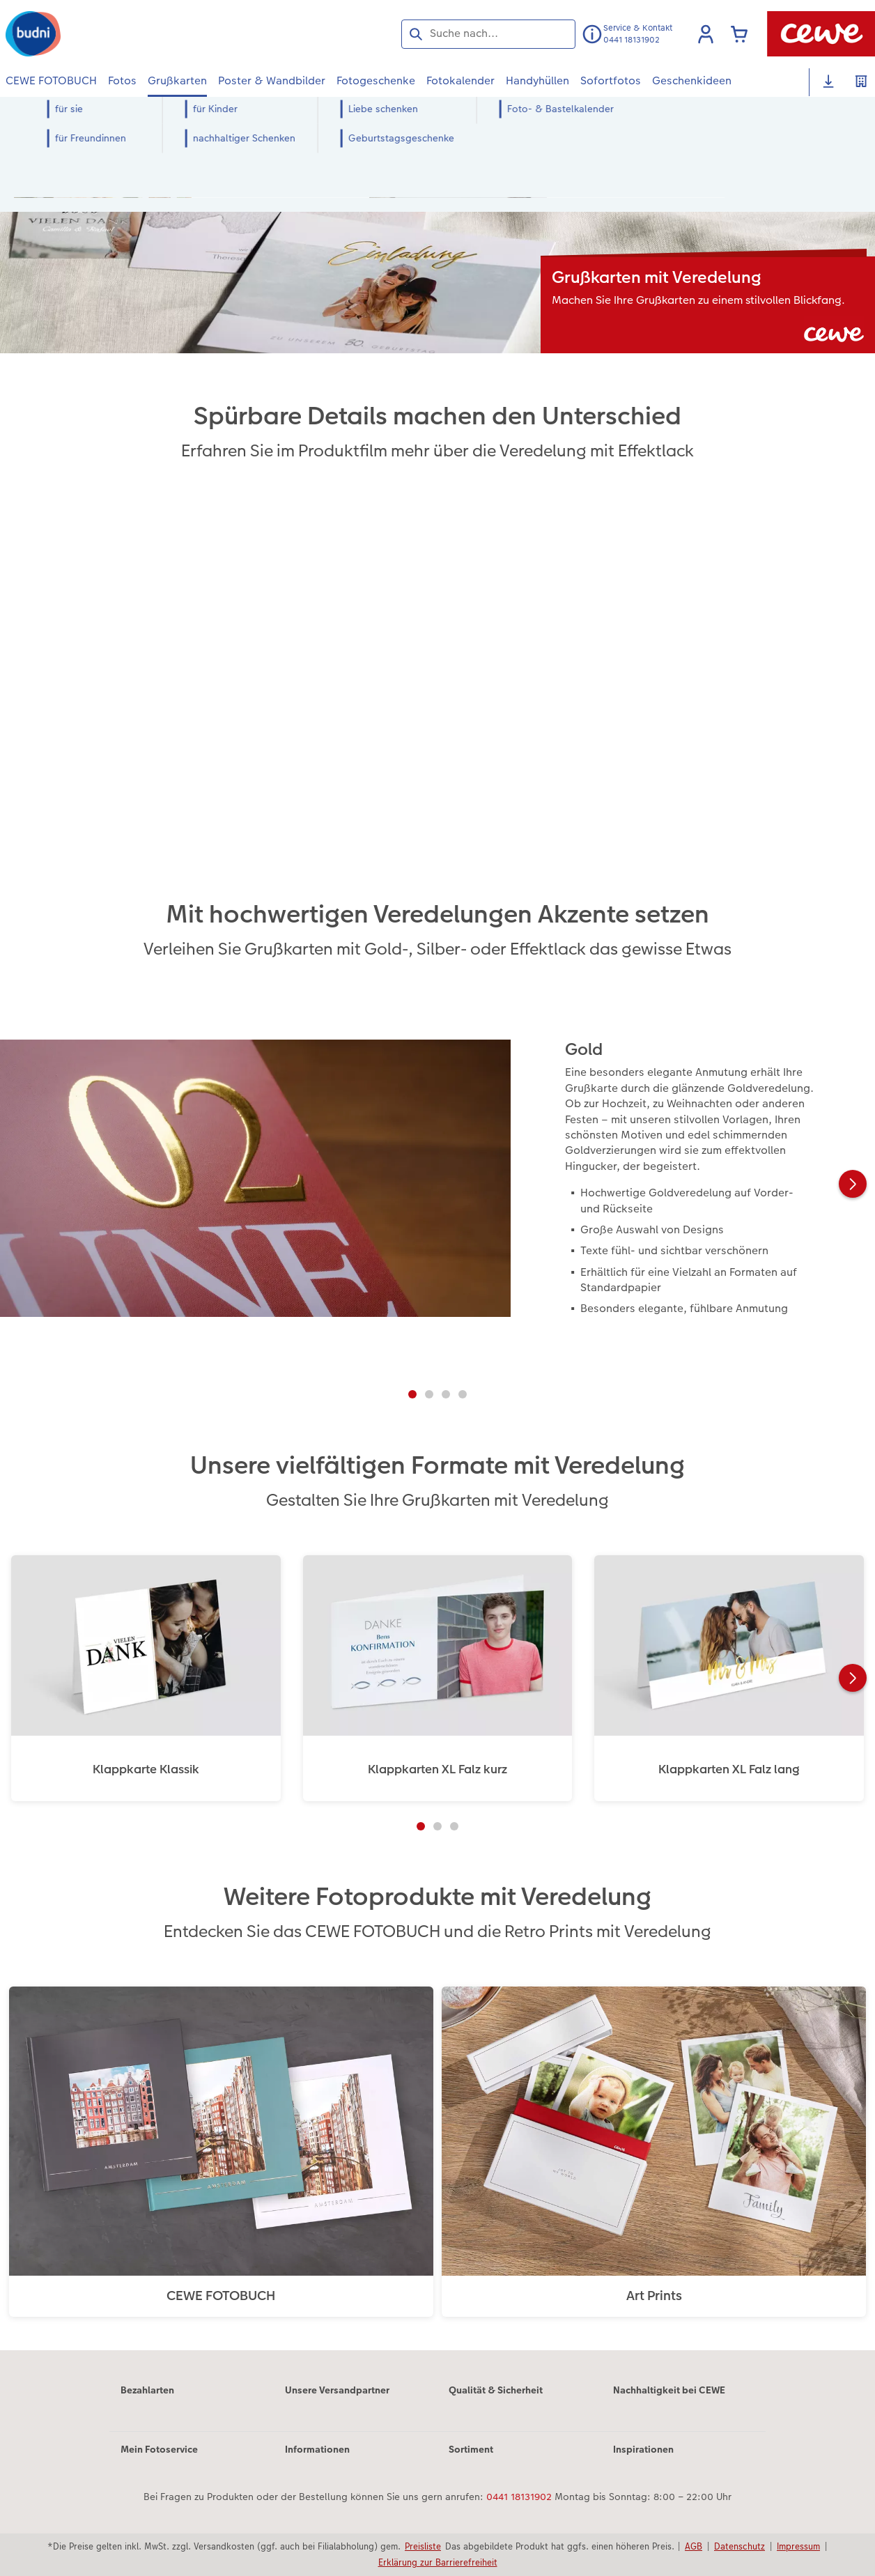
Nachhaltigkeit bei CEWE (669, 2390)
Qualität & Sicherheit (496, 2390)
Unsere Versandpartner (337, 2390)
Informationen (317, 2449)
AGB (693, 2546)
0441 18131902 (519, 2497)
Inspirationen (643, 2449)
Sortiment (471, 2449)
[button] (705, 34)
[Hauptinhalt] (437, 1242)
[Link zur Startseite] (142, 33)
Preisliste (423, 2546)
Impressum (798, 2546)
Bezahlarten (147, 2390)
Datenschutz (739, 2546)
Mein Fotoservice (159, 2449)
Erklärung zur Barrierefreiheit (437, 2562)
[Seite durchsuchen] (488, 33)
